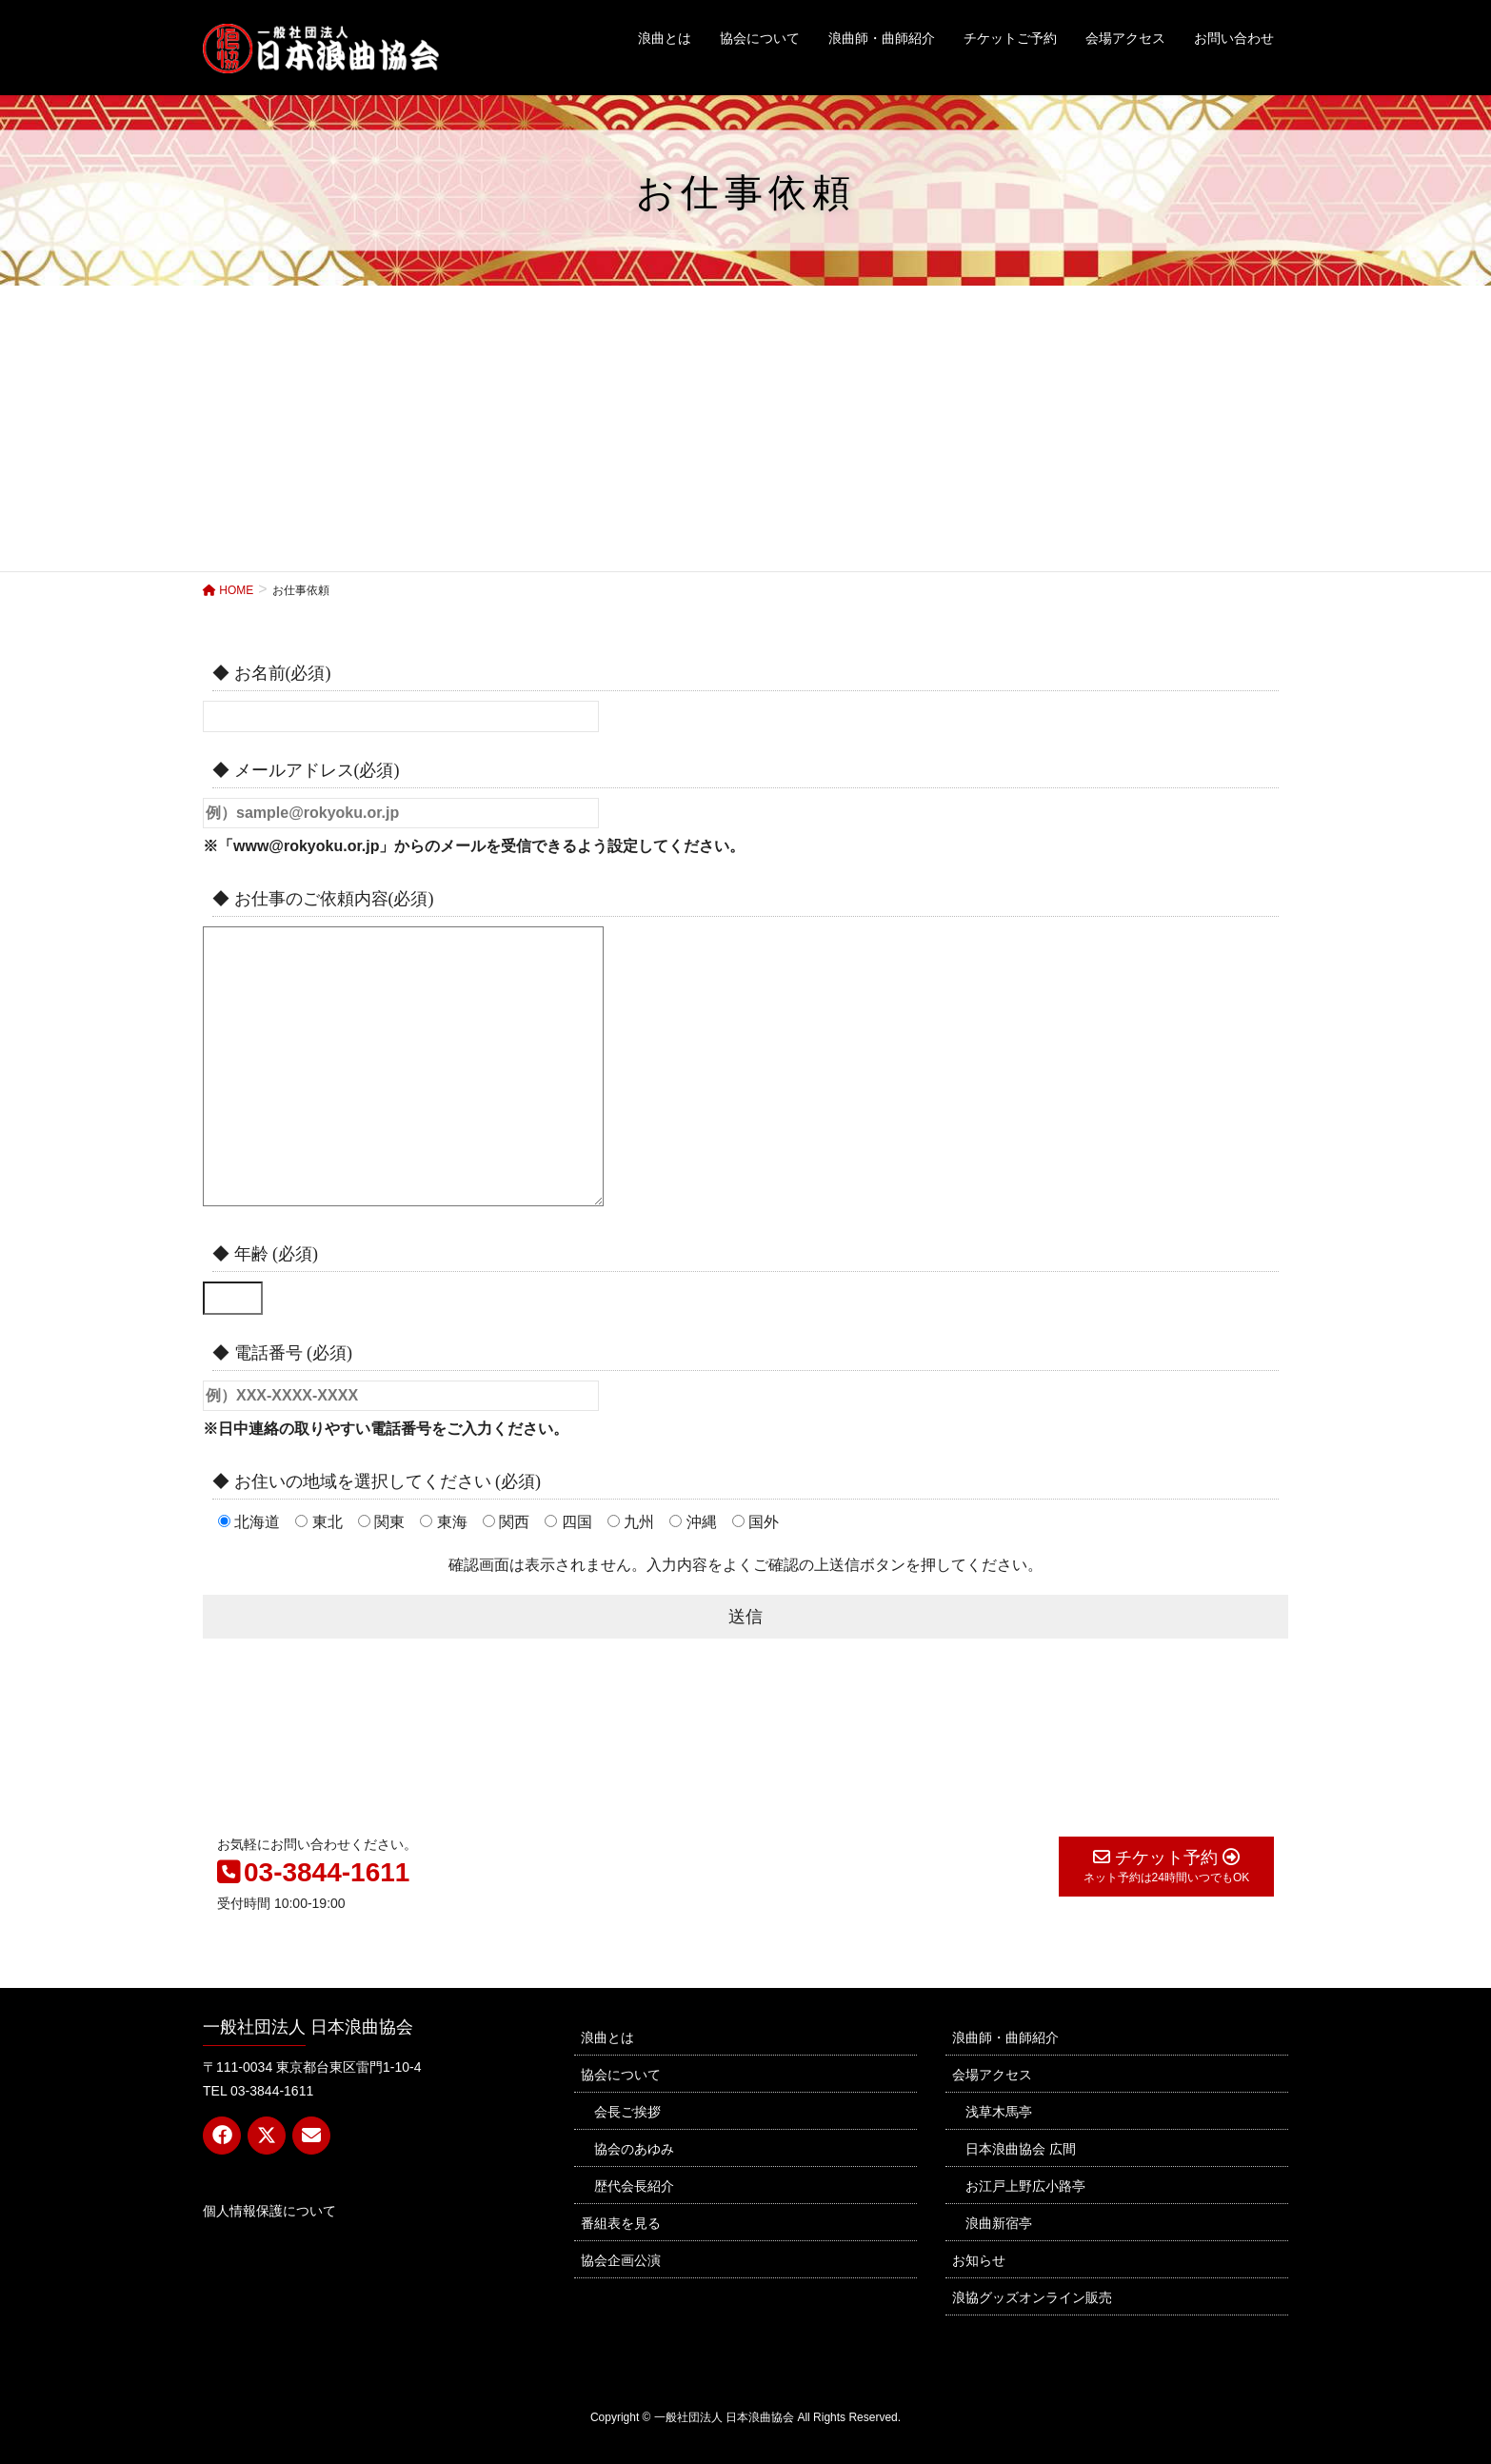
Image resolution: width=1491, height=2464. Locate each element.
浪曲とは (607, 2037)
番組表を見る (621, 2223)
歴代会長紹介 (634, 2186)
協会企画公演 (621, 2260)
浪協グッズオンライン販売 (1032, 2297)
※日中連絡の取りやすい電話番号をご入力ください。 (385, 1429)
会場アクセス (992, 2074)
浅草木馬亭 (998, 2111)
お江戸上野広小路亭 (1025, 2186)
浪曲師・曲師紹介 (1005, 2037)
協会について (621, 2074)
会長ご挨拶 (627, 2111)
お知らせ (978, 2260)
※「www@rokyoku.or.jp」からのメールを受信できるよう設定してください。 (474, 846)
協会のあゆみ (634, 2148)
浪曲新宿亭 (998, 2223)
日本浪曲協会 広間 (1020, 2148)
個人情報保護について (269, 2210)
